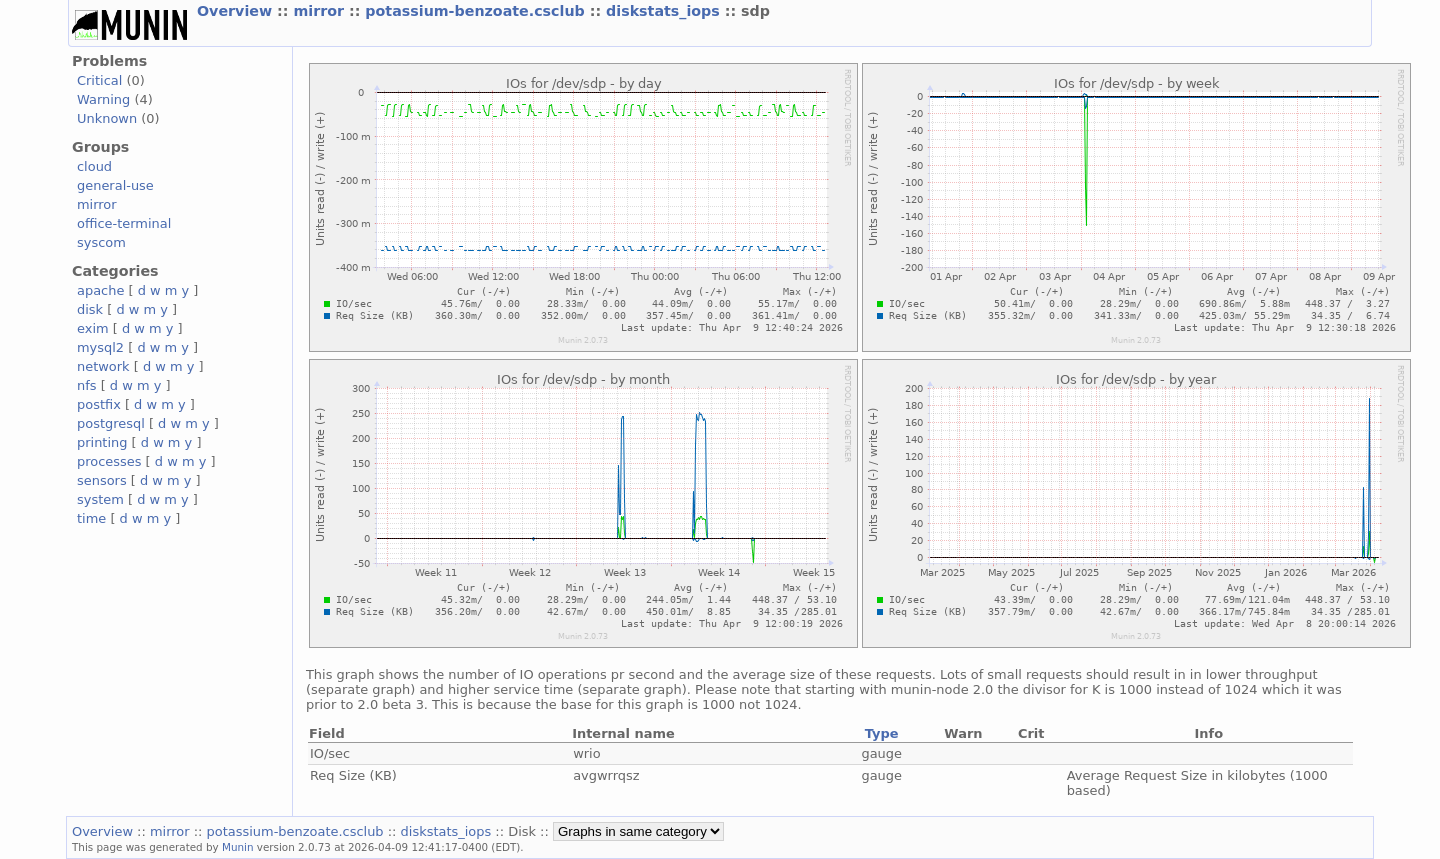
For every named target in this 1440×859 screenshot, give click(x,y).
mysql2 (100, 347)
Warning (103, 99)
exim (93, 328)
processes (109, 461)
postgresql (111, 423)
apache (100, 290)
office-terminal (124, 223)
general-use (115, 185)
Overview (237, 11)
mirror (321, 11)
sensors (102, 480)
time (91, 518)
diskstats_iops (665, 11)
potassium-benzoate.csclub (477, 11)
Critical (99, 80)
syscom (101, 242)
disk (90, 309)
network (103, 366)
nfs (87, 385)
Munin (238, 847)
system (100, 499)
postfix (99, 404)
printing (102, 442)
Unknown (107, 118)
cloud (94, 166)
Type (882, 733)
